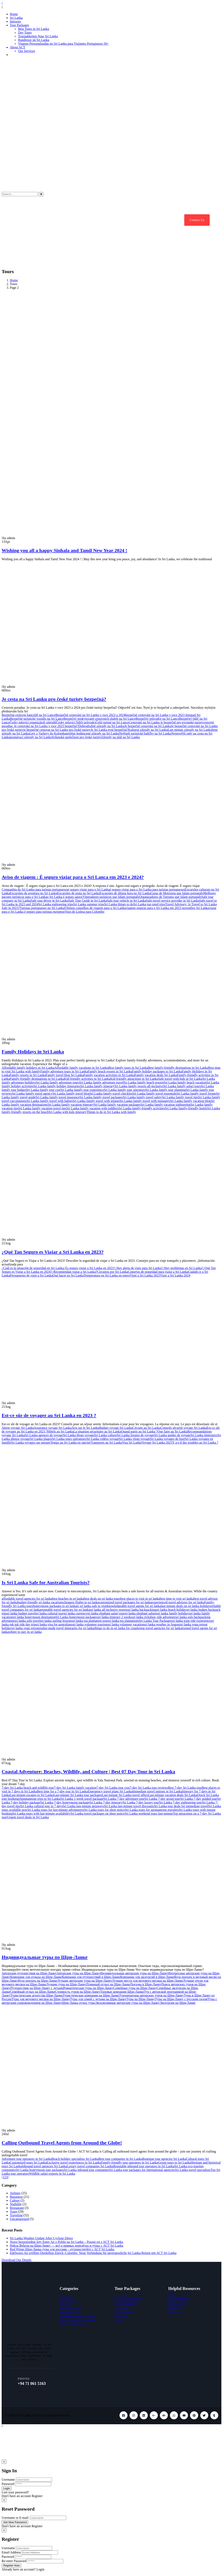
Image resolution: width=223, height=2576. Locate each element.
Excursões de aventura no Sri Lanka (33, 893)
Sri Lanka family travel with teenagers (144, 1101)
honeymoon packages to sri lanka (55, 1606)
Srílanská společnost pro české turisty (76, 737)
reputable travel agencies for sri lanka (65, 1609)
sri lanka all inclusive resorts (108, 1609)
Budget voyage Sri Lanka (115, 1427)
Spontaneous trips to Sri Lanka (40, 1798)
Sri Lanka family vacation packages (117, 1104)
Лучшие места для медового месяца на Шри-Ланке (147, 1980)
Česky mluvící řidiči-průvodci (76, 722)
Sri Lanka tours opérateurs (69, 1439)
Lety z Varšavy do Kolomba (48, 733)
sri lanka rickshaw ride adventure (153, 1617)
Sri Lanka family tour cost (43, 1090)
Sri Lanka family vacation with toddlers (92, 1108)
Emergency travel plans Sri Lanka (110, 1791)
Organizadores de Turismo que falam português (170, 897)
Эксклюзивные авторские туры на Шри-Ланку (127, 2002)
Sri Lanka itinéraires (203, 1435)
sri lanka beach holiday (171, 1609)
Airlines (15, 2193)
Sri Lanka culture (105, 1435)
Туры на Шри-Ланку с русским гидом (181, 1999)
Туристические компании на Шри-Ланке (91, 1995)
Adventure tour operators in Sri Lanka (27, 2159)
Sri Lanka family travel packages (101, 1097)
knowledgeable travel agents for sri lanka (134, 1606)
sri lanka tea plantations (123, 1620)
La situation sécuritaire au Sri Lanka (97, 1431)
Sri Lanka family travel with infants (96, 1101)
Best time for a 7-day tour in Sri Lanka (62, 1791)
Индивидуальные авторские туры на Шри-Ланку (134, 1973)
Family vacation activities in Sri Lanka (109, 1075)
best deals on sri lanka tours (102, 1598)
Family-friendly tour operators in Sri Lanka (129, 2162)
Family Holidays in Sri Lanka (33, 1051)
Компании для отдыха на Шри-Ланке (36, 1977)
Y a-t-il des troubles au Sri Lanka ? (195, 1442)
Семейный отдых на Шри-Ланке (32, 1991)
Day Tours (25, 32)
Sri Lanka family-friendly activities (141, 1108)
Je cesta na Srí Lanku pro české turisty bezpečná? (54, 699)
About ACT (17, 47)
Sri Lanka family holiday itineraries (57, 1086)
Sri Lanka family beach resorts (143, 1082)
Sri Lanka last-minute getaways (83, 1806)
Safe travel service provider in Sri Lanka (172, 900)
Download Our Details (16, 2260)
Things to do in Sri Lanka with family (111, 1112)
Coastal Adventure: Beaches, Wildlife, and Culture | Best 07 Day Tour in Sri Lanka (88, 1771)
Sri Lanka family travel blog (71, 1093)
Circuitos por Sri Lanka (112, 1271)
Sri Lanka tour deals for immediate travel (181, 1806)
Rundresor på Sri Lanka (33, 40)
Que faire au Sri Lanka (173, 1431)
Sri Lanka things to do (118, 904)
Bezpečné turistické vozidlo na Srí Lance (37, 718)
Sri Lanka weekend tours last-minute (149, 1813)
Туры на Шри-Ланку (140, 1999)
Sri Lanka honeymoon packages (77, 1617)
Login (40, 2569)
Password (8, 2484)
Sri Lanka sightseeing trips (55, 904)
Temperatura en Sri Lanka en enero (107, 1275)
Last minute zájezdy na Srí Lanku (190, 729)
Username (8, 2479)
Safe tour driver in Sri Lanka (49, 900)
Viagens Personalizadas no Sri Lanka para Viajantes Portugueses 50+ (63, 43)
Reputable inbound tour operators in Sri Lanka (143, 2166)
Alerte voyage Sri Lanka (18, 1427)
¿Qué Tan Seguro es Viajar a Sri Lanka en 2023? (53, 1252)
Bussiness (16, 2196)
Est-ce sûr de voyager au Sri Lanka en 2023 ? (49, 1415)
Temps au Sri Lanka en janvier (70, 1442)
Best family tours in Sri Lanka (128, 1067)
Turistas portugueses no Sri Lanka (42, 908)
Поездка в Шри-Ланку (145, 1984)
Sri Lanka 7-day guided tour (198, 1798)
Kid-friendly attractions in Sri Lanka (134, 1078)
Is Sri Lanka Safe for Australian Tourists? (46, 1582)
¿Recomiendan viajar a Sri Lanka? (74, 1271)
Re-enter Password (14, 2561)
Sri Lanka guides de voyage (172, 1435)
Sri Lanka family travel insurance (58, 1097)
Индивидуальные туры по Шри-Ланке (45, 1957)
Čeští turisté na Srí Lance (112, 722)
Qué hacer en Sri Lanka (68, 1275)
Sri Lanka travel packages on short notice (98, 1813)
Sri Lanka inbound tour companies (86, 2170)
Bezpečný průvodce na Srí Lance (157, 718)
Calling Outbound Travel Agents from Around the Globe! (62, 2142)
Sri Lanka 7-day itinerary (105, 1802)
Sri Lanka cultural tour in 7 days (41, 1806)
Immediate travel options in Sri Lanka (157, 1791)
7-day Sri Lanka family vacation (75, 1787)
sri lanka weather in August (162, 1624)
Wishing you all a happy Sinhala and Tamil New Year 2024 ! (64, 550)
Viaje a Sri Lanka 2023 (145, 1275)
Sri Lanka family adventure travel (101, 1082)
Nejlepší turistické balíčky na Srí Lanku (145, 733)
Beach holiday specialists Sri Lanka (75, 2159)
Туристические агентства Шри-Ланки (36, 1995)
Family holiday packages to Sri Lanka (157, 1071)
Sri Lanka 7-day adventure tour (123, 1798)
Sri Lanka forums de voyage (135, 1435)
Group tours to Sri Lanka (174, 2162)
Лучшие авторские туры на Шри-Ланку (84, 1980)
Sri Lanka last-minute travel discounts (129, 1806)
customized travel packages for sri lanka (125, 1602)
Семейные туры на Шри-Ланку (135, 1988)
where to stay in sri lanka (25, 1632)
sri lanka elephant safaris (140, 1613)
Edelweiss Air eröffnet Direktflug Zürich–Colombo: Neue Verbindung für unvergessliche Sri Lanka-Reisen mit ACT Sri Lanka (93, 2253)
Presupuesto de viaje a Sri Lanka (31, 1275)
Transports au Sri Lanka (106, 1442)
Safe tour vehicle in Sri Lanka (126, 900)
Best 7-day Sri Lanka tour (185, 1787)
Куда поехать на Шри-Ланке (37, 1980)
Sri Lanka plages (41, 1439)
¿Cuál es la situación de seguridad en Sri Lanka (33, 1268)
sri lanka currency (75, 1613)
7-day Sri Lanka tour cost (113, 1787)
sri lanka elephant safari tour (105, 1613)
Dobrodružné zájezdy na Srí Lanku (101, 726)
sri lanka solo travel (27, 1620)
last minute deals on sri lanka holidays (186, 1606)
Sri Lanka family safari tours (182, 1086)
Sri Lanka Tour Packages (155, 1620)
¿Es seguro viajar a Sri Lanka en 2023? (89, 1268)
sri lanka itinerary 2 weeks (114, 1617)
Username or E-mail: (15, 2517)
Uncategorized (19, 2219)
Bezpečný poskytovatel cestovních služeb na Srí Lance (100, 718)
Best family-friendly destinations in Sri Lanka (178, 1067)
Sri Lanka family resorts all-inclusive (139, 1086)
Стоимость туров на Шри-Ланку (77, 1991)
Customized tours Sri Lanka (28, 2162)
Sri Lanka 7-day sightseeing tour (180, 1802)
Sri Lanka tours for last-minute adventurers (55, 1810)
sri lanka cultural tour (49, 1613)
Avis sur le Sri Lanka (85, 1427)
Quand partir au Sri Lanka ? (139, 1431)
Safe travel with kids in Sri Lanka (180, 1078)
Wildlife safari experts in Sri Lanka (52, 2173)
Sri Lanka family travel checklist (111, 1093)
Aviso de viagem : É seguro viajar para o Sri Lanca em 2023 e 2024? (73, 877)
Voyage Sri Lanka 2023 (157, 1442)
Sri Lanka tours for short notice (104, 1810)
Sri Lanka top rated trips (149, 904)
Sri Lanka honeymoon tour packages (40, 2170)
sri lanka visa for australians (54, 1624)
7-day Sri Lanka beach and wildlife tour (28, 1787)
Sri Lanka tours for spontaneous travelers (152, 1810)
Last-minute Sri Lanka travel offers (125, 1795)
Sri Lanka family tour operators (124, 1090)
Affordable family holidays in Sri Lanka (28, 1067)
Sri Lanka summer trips (88, 904)
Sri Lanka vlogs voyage (134, 1439)
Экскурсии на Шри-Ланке (177, 2002)
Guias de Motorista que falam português (177, 893)
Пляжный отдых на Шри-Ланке (108, 1984)
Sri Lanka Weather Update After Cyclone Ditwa (41, 2238)
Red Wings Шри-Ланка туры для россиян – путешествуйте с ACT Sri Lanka (62, 2249)
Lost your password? (15, 2492)
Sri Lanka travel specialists (192, 2170)
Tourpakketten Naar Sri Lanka (38, 36)
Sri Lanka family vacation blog (190, 1101)
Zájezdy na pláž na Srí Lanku (120, 737)
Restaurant (17, 2208)
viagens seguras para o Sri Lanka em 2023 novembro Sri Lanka (167, 908)
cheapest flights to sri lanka (81, 1602)
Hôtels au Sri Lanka (60, 1431)
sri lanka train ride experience (191, 1620)
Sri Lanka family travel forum (196, 1093)
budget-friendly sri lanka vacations (40, 1602)
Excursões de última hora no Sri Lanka (125, 893)
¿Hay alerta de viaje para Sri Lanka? (139, 1268)
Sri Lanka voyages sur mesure (30, 1442)
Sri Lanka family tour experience (82, 1090)
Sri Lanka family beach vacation (185, 1082)
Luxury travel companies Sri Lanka (90, 2166)
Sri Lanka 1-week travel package (82, 1798)
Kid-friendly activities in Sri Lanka (87, 1078)
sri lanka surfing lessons (56, 1620)
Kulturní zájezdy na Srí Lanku (148, 729)
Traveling (16, 2215)
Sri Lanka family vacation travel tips (42, 1108)
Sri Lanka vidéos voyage (102, 1439)
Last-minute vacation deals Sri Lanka (172, 1795)
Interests (15, 21)
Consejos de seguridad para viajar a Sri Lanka (158, 1271)
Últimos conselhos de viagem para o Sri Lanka (95, 908)
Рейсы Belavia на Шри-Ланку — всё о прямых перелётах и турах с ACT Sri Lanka (66, 2245)
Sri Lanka (16, 17)
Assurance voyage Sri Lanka (53, 1427)
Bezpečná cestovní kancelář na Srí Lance (29, 715)
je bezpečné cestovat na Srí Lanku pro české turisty (57, 729)
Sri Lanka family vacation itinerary (71, 1104)
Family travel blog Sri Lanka (65, 1075)
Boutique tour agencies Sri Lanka (164, 2159)
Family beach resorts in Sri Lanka (110, 1071)
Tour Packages (19, 25)
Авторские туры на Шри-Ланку (78, 1973)
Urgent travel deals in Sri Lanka (28, 1817)
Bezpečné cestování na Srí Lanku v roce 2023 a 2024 (90, 715)
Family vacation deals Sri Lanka (155, 1075)
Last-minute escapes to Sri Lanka (31, 1795)
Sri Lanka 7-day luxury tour (140, 1802)
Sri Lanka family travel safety (142, 1097)
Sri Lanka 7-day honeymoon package (64, 1802)
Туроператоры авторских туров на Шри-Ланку (151, 1995)
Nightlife (16, 2204)
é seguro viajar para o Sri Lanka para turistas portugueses (147, 889)
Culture (15, 2200)
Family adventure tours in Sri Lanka (64, 1071)
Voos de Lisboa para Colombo (84, 911)
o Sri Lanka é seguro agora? (65, 897)
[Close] (4, 2462)
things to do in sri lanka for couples (117, 1628)
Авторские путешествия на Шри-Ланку (29, 1973)
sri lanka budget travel (20, 1613)
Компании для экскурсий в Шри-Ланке (147, 1977)
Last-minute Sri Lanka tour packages (77, 1795)
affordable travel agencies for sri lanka (27, 1598)
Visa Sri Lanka (131, 1442)
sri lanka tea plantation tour (90, 1620)
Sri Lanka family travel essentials (154, 1093)
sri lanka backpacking (141, 1609)
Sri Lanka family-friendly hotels (186, 1108)
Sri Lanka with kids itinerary (67, 1112)
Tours (13, 2211)
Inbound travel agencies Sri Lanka (44, 2166)
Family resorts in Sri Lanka (28, 1075)
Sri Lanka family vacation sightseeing (165, 1104)
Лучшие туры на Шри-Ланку (66, 1984)
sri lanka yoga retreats (25, 1628)
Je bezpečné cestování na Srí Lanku (147, 726)
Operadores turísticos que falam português (111, 897)
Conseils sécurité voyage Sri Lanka (183, 1427)
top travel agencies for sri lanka (161, 1628)
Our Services (26, 51)
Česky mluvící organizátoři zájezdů (33, 722)
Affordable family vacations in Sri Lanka (81, 1067)
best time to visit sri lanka (177, 1598)
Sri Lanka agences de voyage (44, 1435)
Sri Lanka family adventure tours (57, 1082)
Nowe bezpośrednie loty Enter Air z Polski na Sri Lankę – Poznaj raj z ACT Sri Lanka (66, 2242)
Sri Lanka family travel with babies (49, 1101)
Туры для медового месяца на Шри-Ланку (40, 1999)
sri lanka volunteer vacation (126, 1624)
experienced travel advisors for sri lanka (178, 1602)
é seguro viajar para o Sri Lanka (89, 889)
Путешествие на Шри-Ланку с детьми (36, 1988)
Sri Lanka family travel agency (32, 1093)
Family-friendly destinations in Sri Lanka (37, 1078)
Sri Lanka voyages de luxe (167, 1439)
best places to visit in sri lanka (140, 1598)
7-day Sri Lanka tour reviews (149, 1787)
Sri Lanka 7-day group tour (162, 1798)
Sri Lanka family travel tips (180, 1097)
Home (14, 14)
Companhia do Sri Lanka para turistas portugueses (35, 889)
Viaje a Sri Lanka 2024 (175, 1275)
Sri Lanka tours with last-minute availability (41, 1813)
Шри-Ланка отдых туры (78, 2002)
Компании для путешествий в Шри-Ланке (91, 1977)
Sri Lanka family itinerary (97, 1086)
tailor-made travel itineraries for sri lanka (67, 1628)
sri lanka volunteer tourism (90, 1624)
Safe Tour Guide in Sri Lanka (87, 900)
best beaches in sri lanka (68, 1598)
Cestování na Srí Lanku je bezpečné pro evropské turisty (166, 722)
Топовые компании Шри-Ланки (122, 1991)
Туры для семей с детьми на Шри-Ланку (98, 1999)
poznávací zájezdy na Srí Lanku (31, 737)
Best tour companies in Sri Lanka (120, 2159)
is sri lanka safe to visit (92, 1606)
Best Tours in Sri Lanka (33, 29)
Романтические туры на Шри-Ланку (88, 1988)
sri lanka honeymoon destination (34, 1617)
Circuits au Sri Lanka (146, 1427)
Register (37, 2496)
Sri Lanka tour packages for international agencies (142, 2170)
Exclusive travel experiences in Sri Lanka (74, 2162)
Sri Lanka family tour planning (165, 1090)
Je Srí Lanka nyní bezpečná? (109, 729)
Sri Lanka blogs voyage (78, 1435)
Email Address (11, 2552)
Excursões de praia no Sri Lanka (78, 893)
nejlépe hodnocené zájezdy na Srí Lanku (92, 733)
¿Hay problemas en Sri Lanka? (183, 1268)
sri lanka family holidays (173, 1613)
